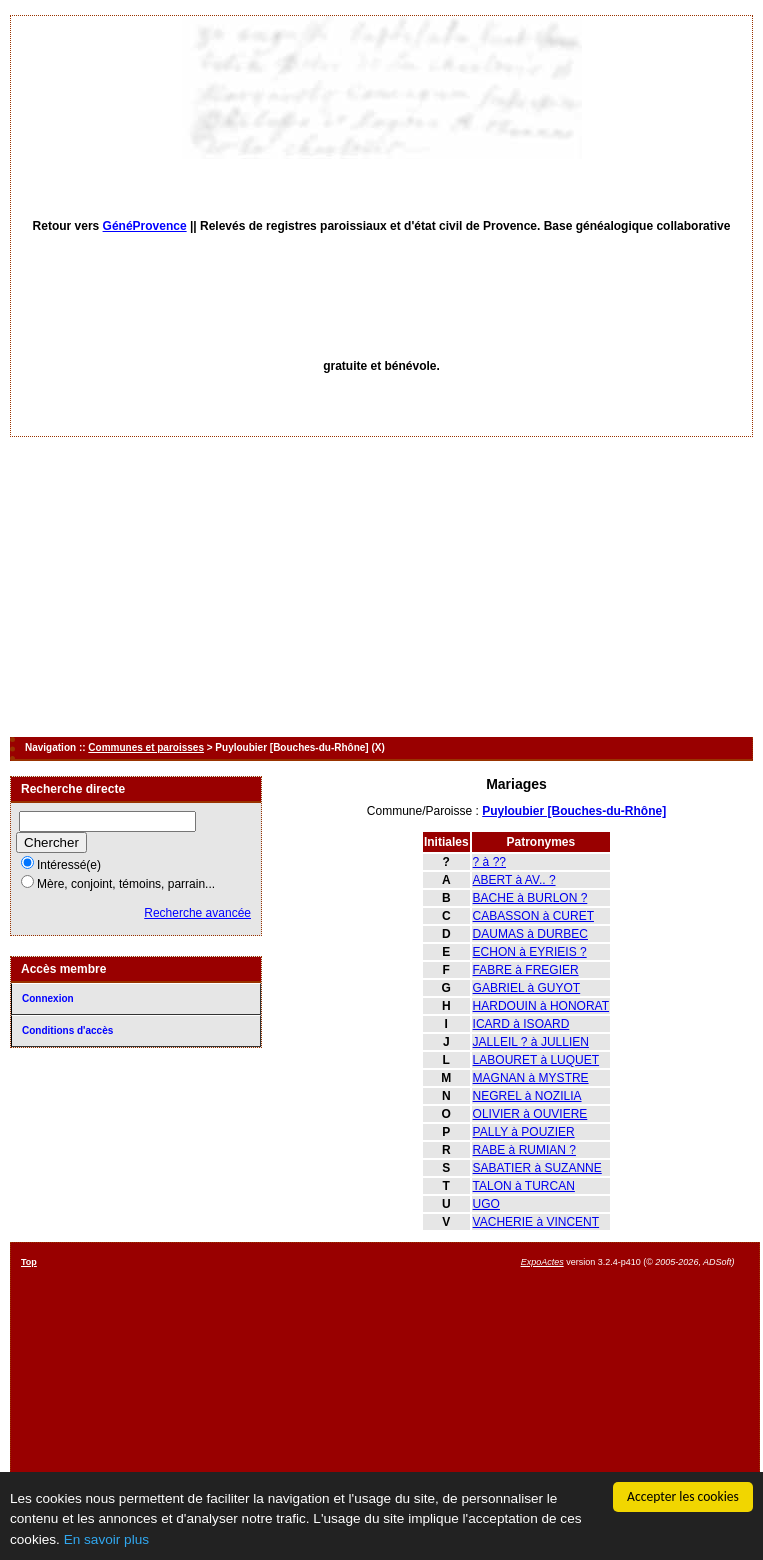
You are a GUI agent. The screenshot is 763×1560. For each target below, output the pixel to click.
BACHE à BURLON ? (530, 898)
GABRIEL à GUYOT (527, 988)
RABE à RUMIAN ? (524, 1150)
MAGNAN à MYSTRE (531, 1078)
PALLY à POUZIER (524, 1132)
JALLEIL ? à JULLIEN (531, 1042)
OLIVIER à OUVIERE (530, 1114)
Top (29, 1262)
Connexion (48, 998)
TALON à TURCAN (524, 1186)
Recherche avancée (197, 913)
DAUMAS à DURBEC (530, 934)
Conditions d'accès (67, 1030)
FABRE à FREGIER (526, 970)
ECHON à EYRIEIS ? (530, 952)
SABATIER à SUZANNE (537, 1168)
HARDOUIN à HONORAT (541, 1006)
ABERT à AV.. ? (514, 880)
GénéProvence (145, 226)
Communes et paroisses (146, 747)
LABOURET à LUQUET (536, 1060)
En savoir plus (106, 1539)
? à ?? (489, 862)
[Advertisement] (381, 587)
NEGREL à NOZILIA (527, 1096)
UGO (486, 1204)
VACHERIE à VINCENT (536, 1222)
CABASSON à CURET (533, 916)
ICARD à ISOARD (521, 1024)
